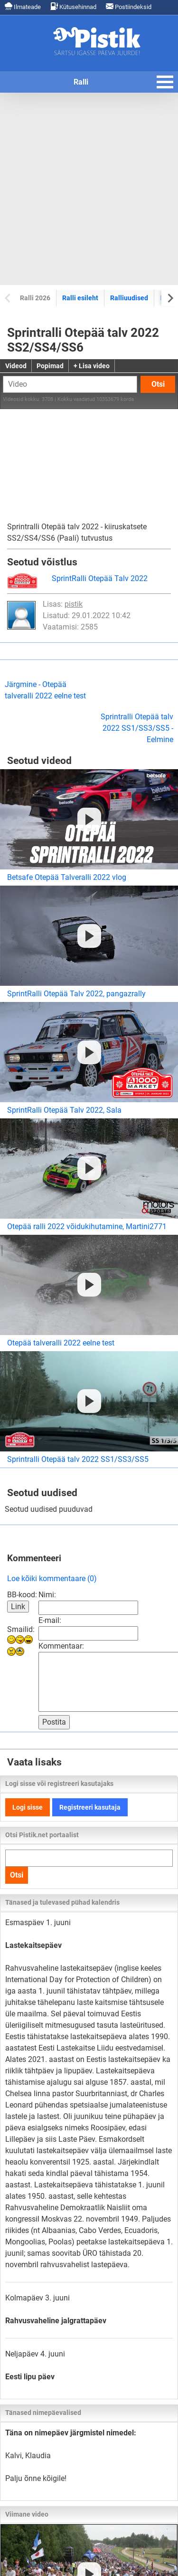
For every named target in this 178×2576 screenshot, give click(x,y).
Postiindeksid (128, 6)
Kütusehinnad (73, 6)
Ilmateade (23, 6)
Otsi (158, 384)
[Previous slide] (8, 297)
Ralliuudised (129, 298)
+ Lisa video (92, 366)
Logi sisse (27, 1807)
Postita (54, 1722)
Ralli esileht (80, 298)
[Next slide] (169, 297)
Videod (16, 366)
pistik (74, 604)
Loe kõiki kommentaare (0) (52, 1578)
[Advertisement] (89, 189)
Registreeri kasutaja (90, 1807)
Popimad (50, 366)
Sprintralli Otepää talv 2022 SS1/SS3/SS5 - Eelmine (137, 728)
